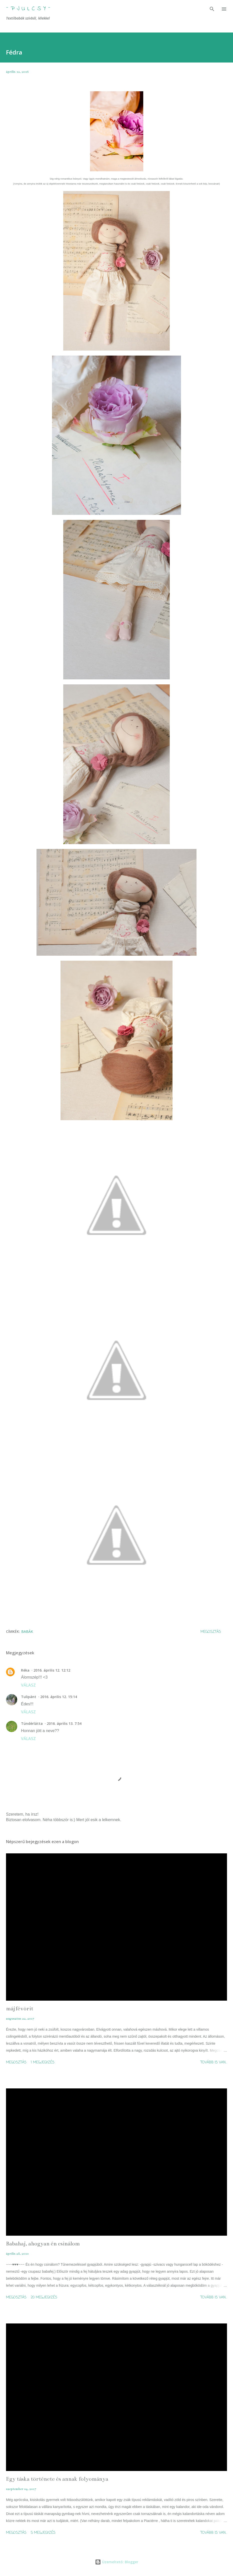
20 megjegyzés (44, 2297)
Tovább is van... (213, 2062)
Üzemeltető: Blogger (116, 2561)
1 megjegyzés (42, 2062)
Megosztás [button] (210, 1632)
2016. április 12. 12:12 (52, 1670)
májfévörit (19, 2008)
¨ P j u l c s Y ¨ (28, 9)
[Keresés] (212, 9)
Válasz (28, 1685)
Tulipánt (28, 1696)
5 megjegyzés (43, 2532)
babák (27, 1631)
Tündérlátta (32, 1723)
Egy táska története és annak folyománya (57, 2478)
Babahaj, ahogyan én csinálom (43, 2243)
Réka (25, 1670)
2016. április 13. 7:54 (64, 1723)
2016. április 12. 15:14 (58, 1696)
